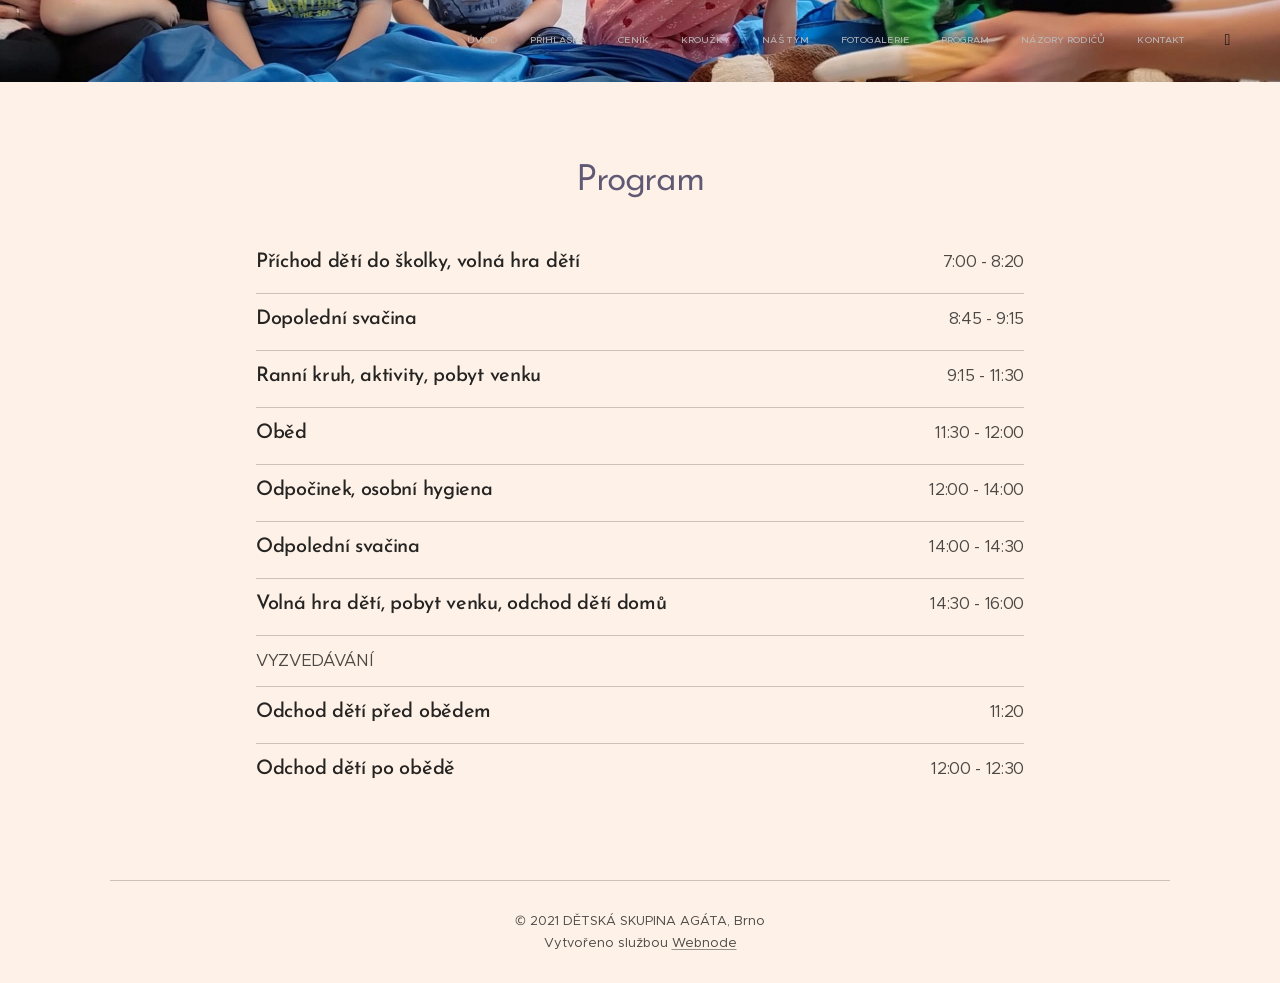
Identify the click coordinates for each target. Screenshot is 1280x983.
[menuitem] (829, 41)
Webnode (704, 942)
